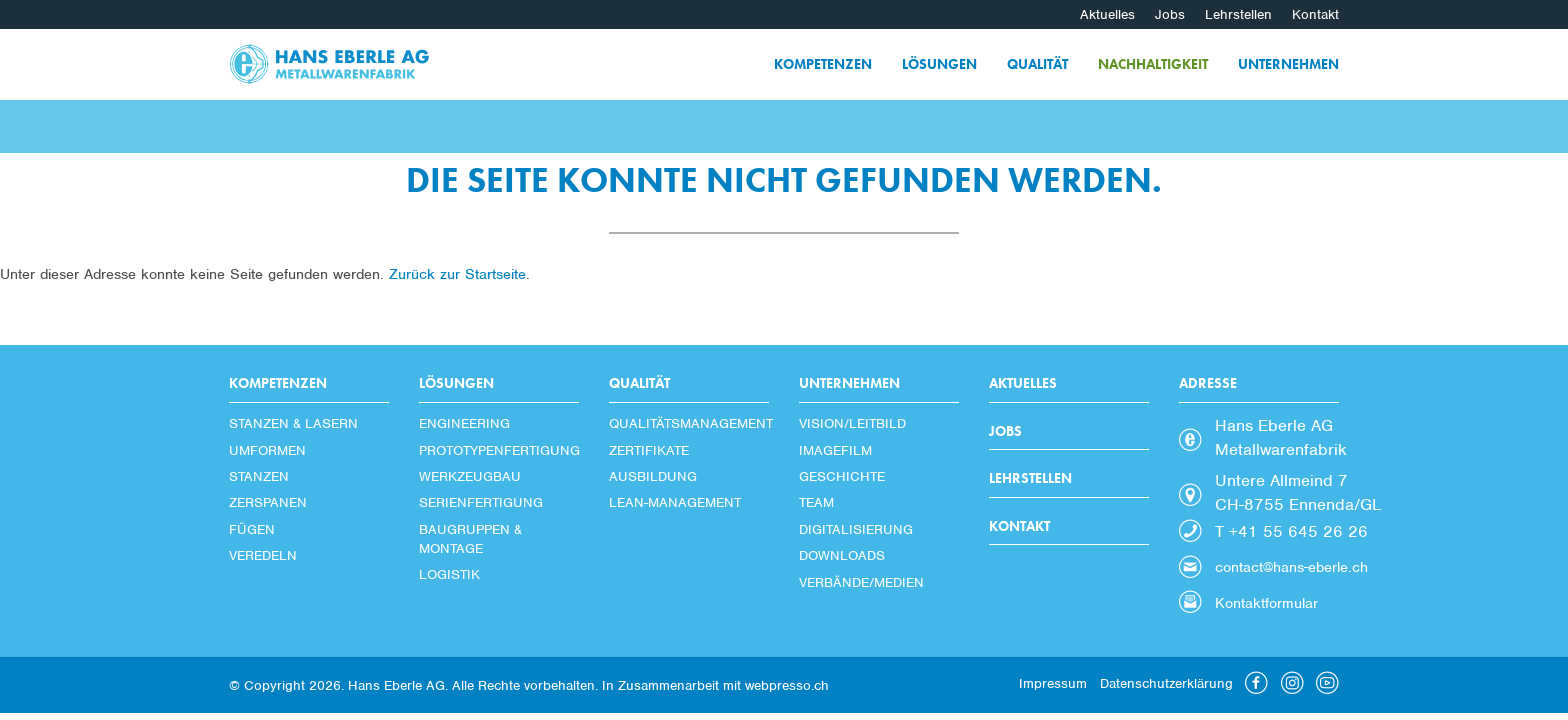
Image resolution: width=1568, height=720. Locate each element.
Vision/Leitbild (852, 423)
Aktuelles (1107, 14)
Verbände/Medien (861, 582)
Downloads (842, 555)
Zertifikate (649, 450)
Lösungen (939, 64)
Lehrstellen (1238, 14)
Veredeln (263, 555)
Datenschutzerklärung (1166, 683)
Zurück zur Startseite (457, 274)
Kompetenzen (823, 64)
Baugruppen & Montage (470, 539)
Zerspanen (268, 502)
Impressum (1053, 683)
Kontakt (1315, 14)
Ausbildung (653, 476)
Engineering (464, 423)
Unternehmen (1288, 64)
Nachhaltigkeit (1153, 64)
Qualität (1037, 64)
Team (816, 502)
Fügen (252, 529)
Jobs (1170, 14)
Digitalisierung (856, 529)
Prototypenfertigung (499, 450)
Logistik (449, 574)
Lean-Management (675, 502)
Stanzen (259, 476)
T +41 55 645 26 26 (1291, 531)
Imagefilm (835, 450)
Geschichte (842, 476)
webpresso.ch (787, 685)
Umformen (267, 450)
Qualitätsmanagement (689, 423)
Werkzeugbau (470, 476)
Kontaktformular (1266, 603)
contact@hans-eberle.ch (1291, 567)
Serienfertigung (481, 502)
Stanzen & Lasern (293, 423)
